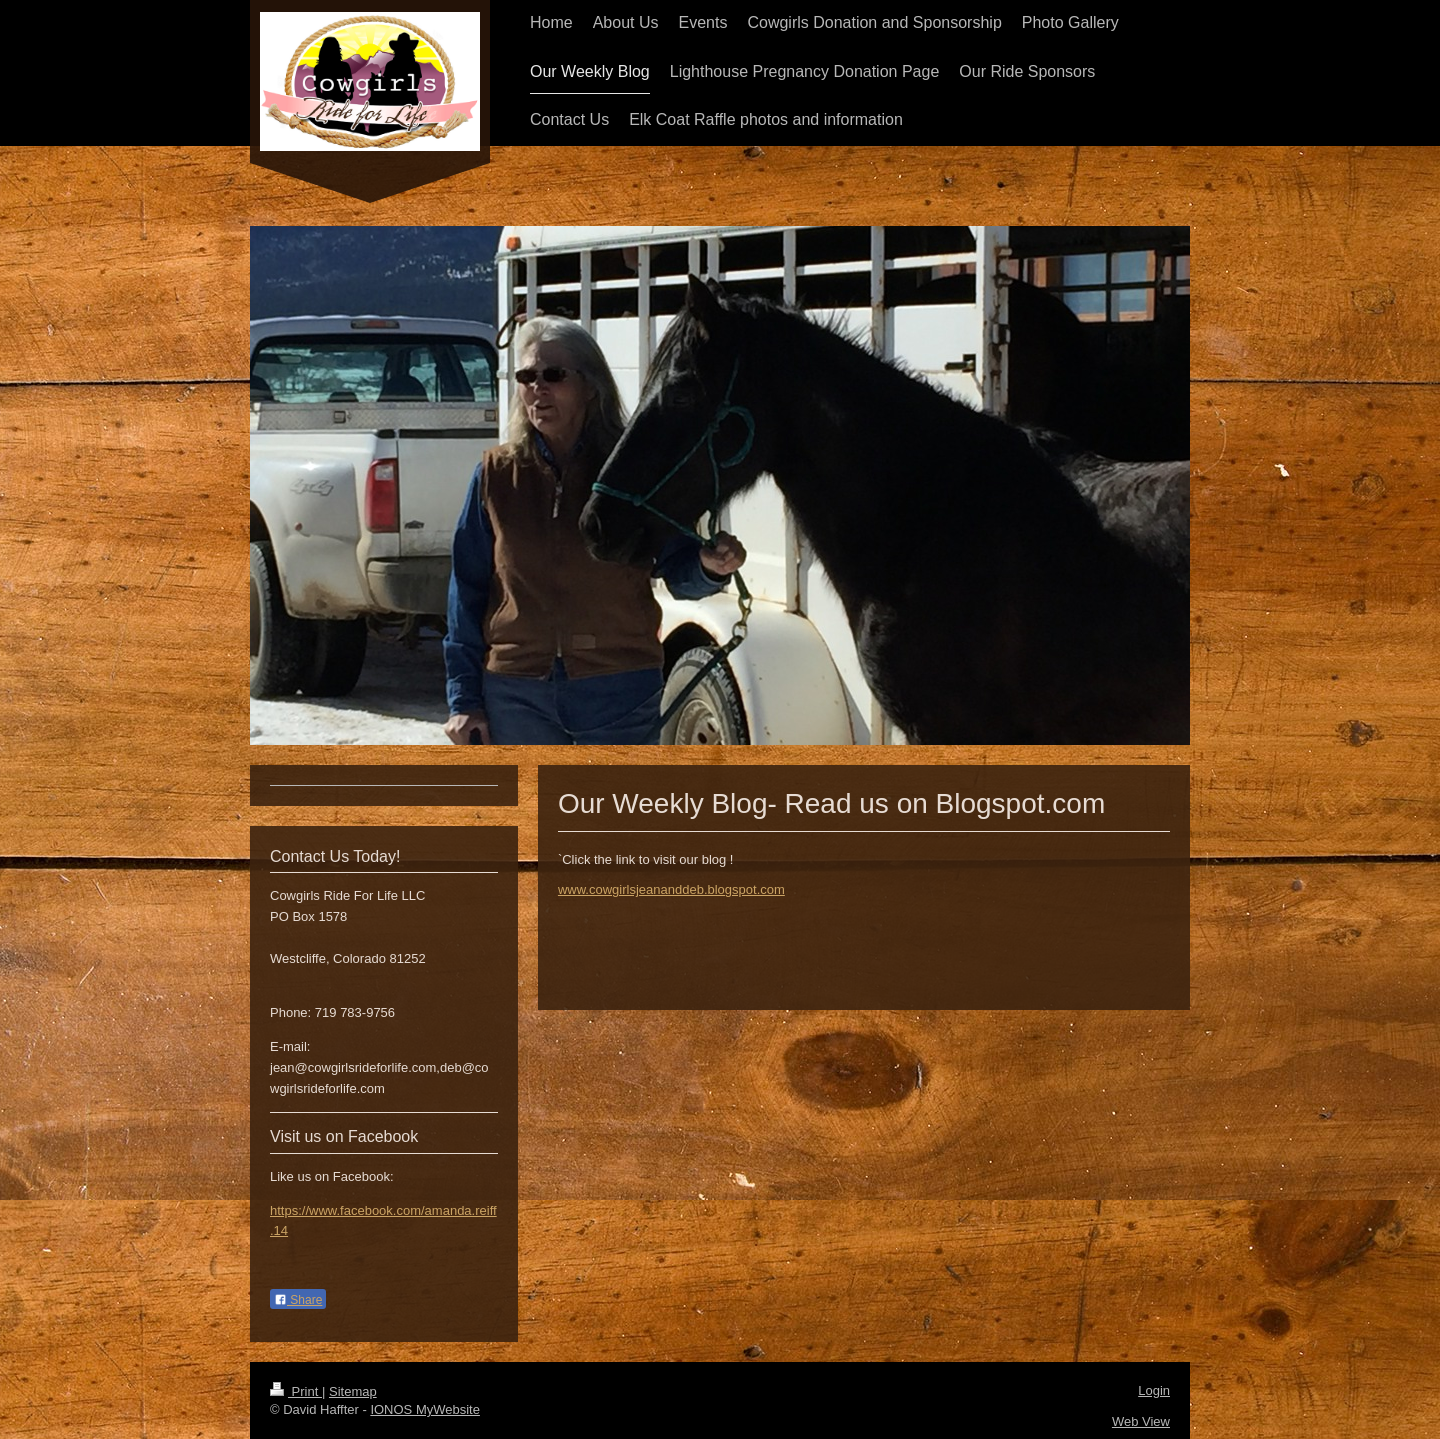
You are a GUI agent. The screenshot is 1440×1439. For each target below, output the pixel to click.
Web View (1141, 1421)
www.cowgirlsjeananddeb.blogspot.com (671, 889)
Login (1154, 1390)
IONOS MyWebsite (425, 1409)
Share (298, 1300)
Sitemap (353, 1391)
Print (296, 1391)
